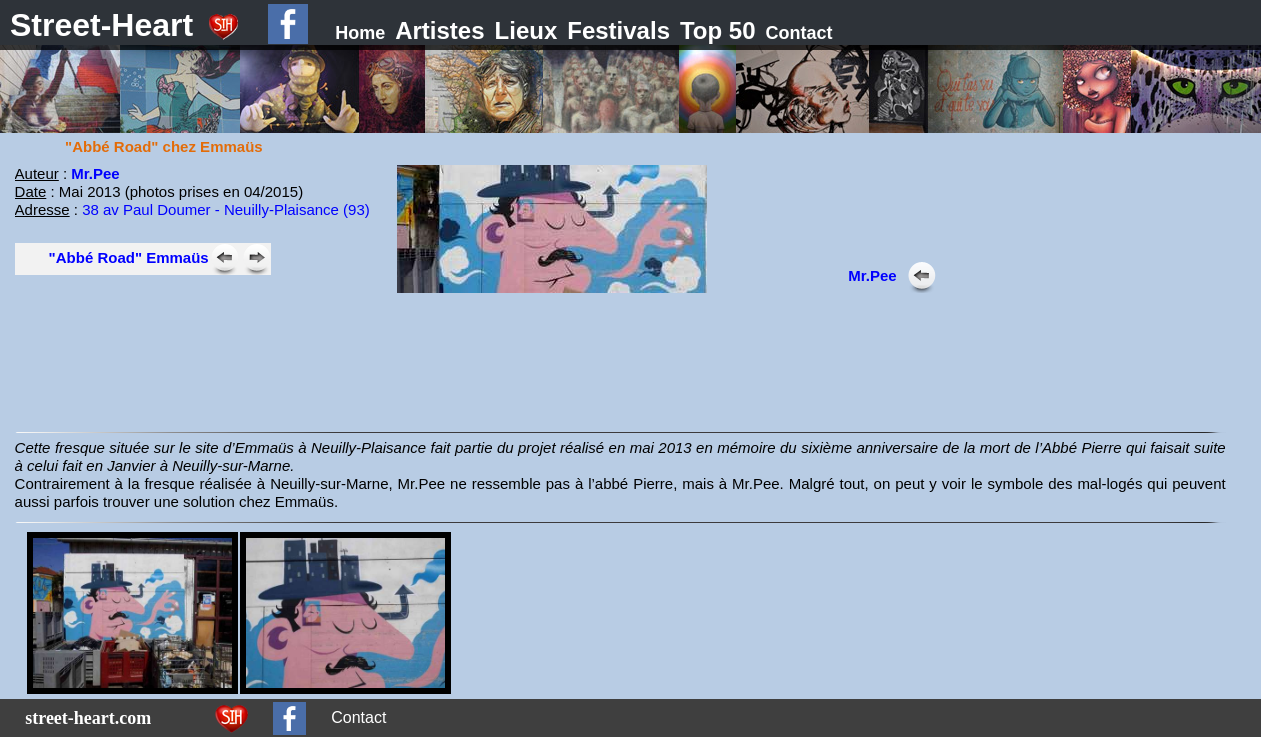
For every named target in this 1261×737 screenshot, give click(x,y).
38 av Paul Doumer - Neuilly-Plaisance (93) (226, 209)
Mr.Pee (95, 173)
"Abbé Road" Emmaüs (129, 257)
